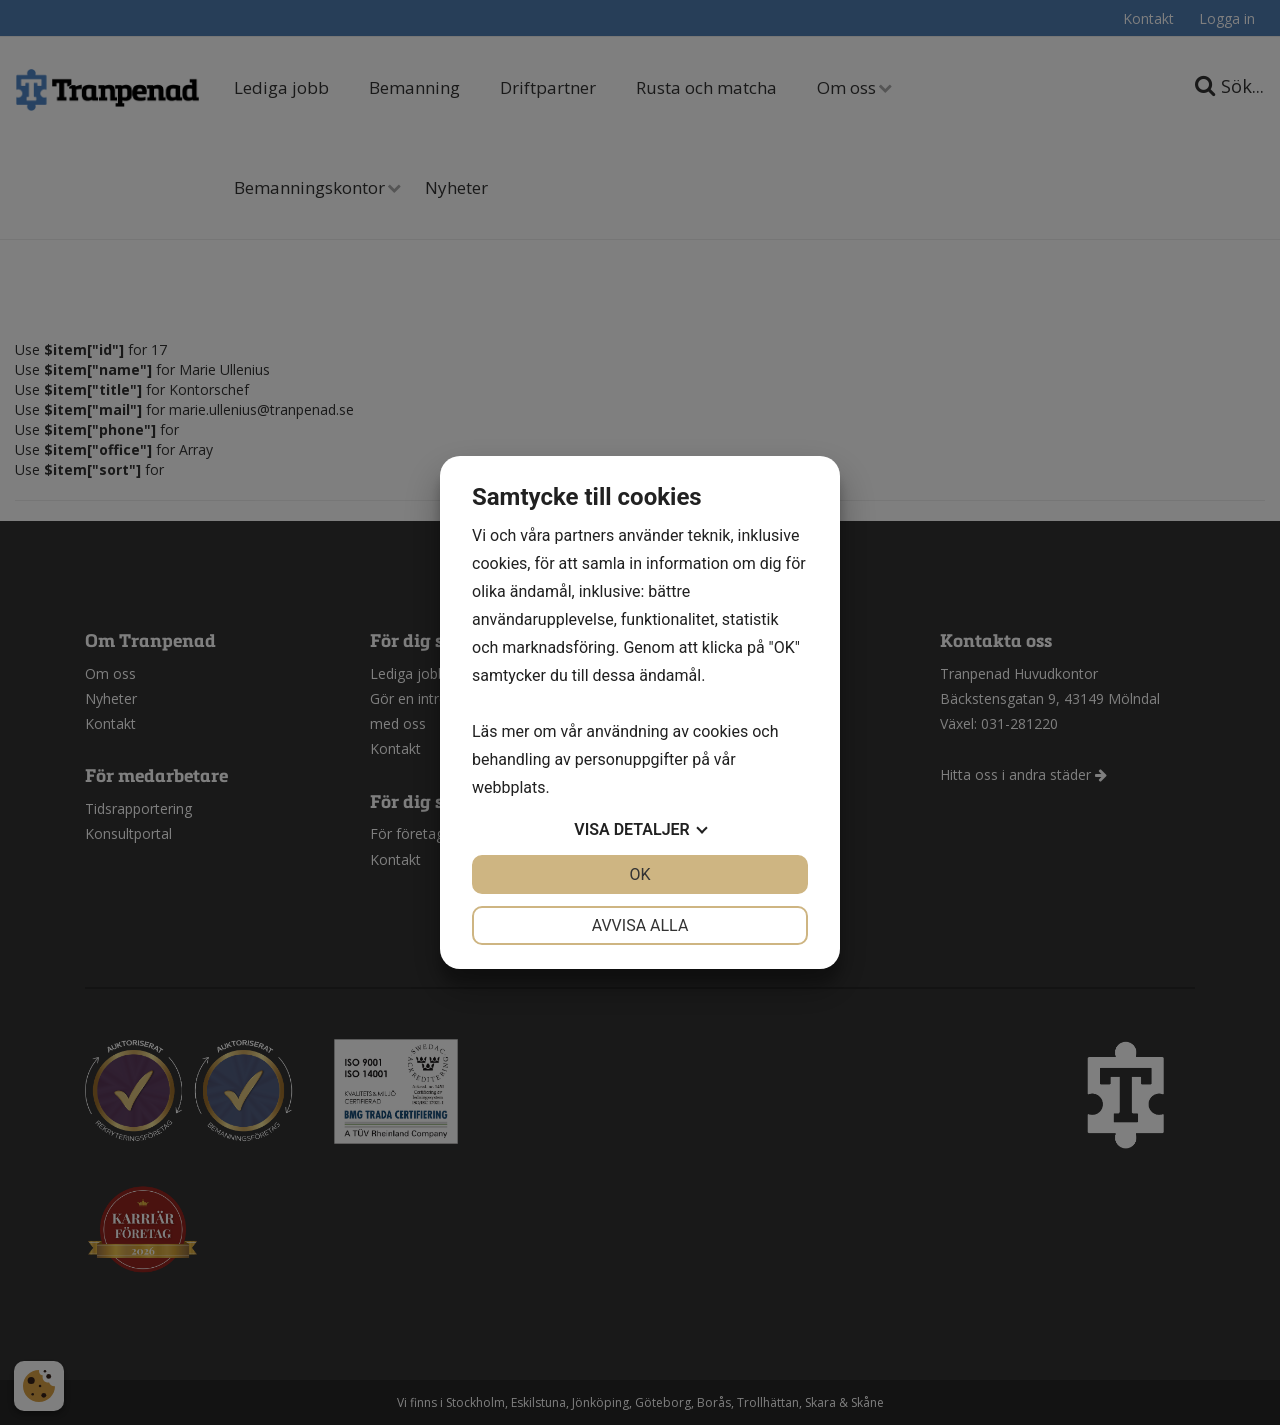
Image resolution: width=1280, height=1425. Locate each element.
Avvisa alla (640, 925)
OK (639, 874)
